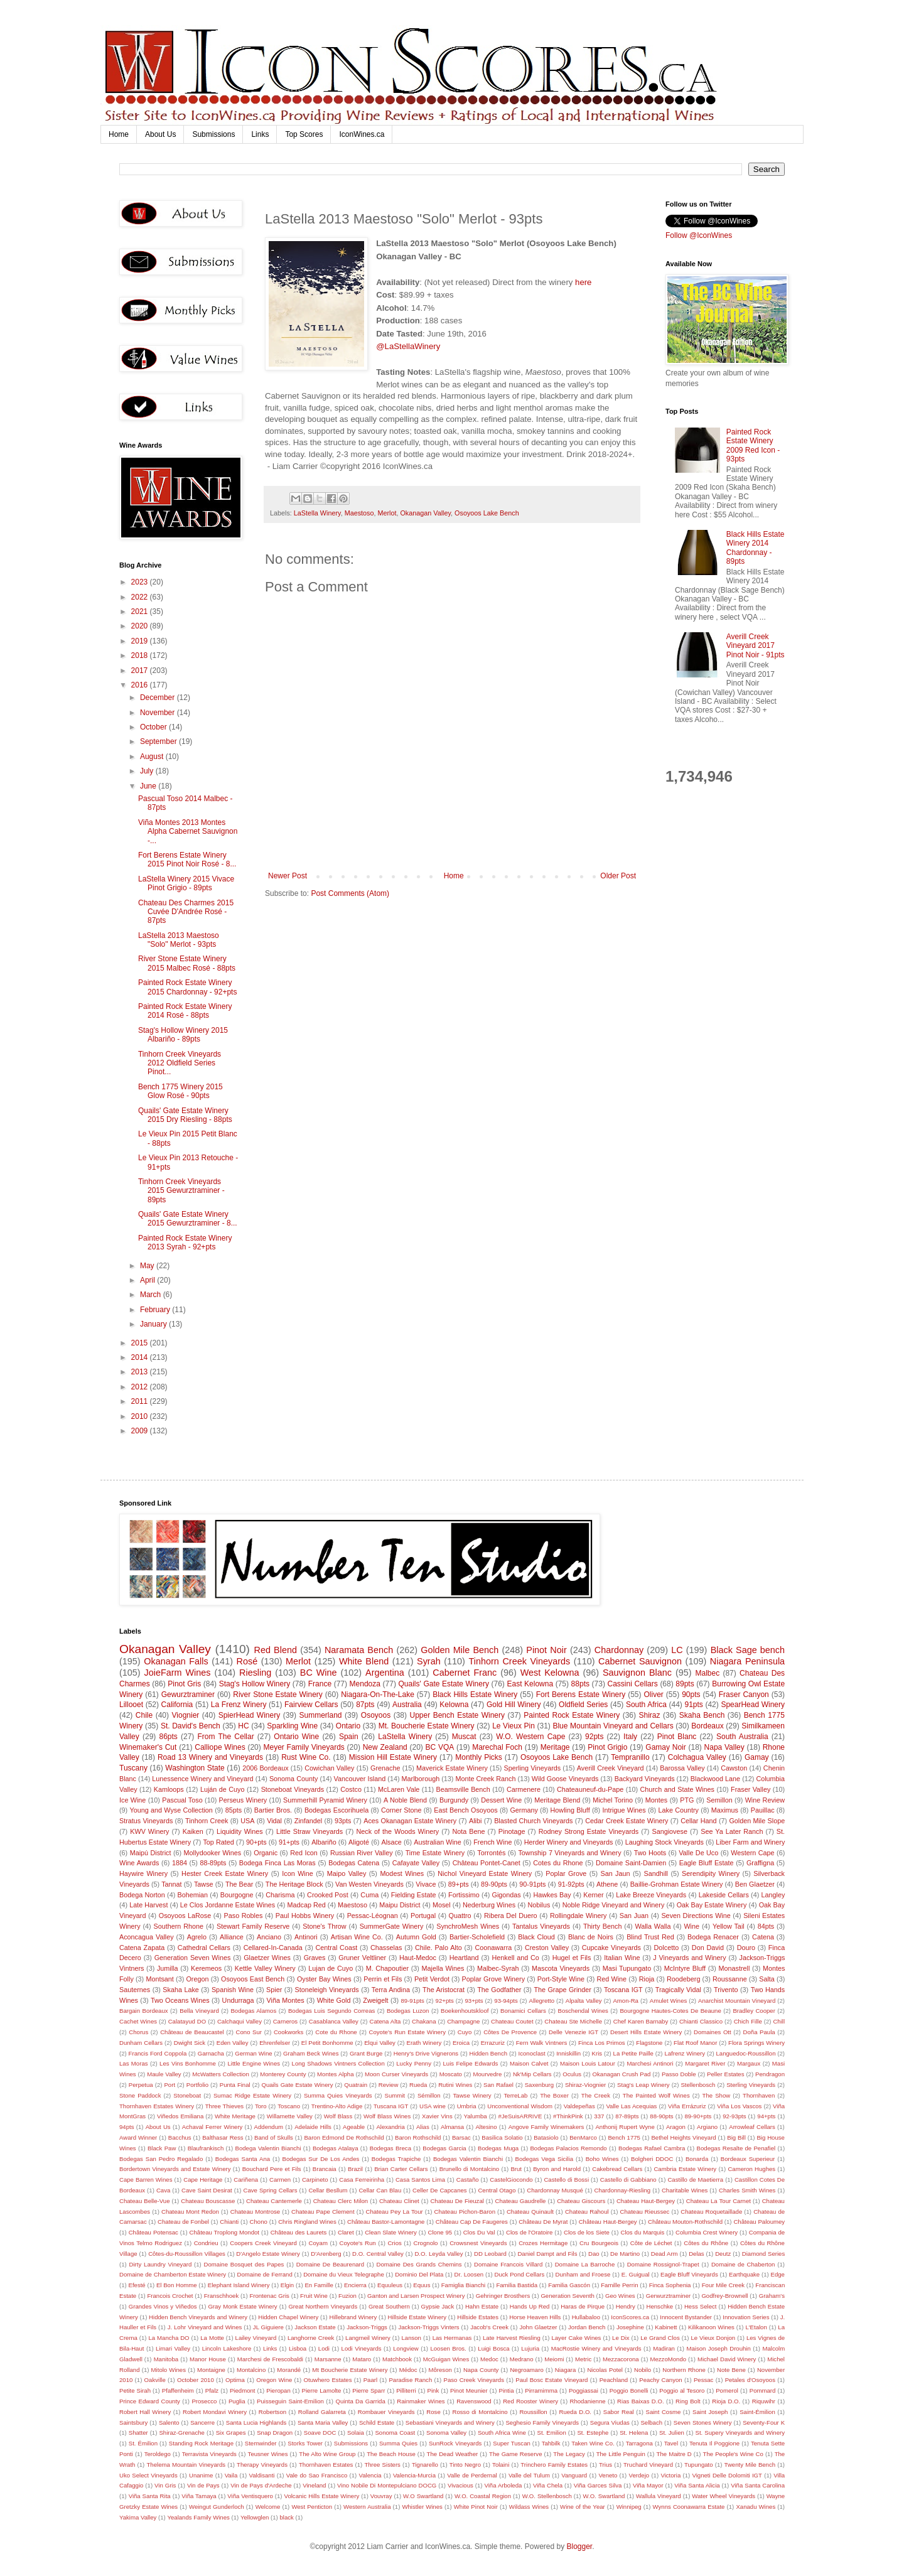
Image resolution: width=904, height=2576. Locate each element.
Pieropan (278, 2390)
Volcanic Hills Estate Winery (322, 2495)
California (177, 1704)
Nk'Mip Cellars (532, 2074)
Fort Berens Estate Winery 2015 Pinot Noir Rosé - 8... (187, 859)
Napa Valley (724, 1747)
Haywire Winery (143, 1873)
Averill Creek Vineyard (610, 1768)
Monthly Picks (478, 1757)
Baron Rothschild (418, 2137)
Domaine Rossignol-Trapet (663, 2264)
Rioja (647, 1979)
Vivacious (460, 2485)
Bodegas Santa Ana (242, 2158)
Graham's (772, 2295)
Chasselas (386, 1947)
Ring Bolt (688, 2401)
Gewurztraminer (188, 1694)
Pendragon (770, 2074)
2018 (140, 655)
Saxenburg (539, 2084)
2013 (140, 1371)
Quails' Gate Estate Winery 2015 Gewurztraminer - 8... (187, 1218)
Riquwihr (763, 2401)
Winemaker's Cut (147, 1747)
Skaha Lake (180, 1989)
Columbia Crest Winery (706, 2232)
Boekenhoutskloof (464, 2010)
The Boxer (554, 2095)
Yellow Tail (729, 1926)
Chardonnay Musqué (555, 2190)
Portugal (423, 1915)
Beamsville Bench (463, 1789)
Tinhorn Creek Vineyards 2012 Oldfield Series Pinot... (179, 1063)
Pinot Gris (184, 1683)
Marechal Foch (497, 1747)
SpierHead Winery (249, 1715)
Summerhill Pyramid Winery (325, 1800)
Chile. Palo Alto (438, 1947)
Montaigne (211, 2369)
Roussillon (533, 2411)
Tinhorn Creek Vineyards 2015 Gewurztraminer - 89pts (181, 1190)
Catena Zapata (141, 1947)
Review (388, 2084)
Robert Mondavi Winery (215, 2411)
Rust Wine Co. (305, 1757)
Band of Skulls (273, 2137)
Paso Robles (243, 1915)
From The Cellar (226, 1736)
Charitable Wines (685, 2190)
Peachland (614, 2379)
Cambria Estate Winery (685, 2168)
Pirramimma (541, 2390)
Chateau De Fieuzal (456, 2200)
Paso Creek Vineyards (474, 2379)
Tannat (171, 1884)
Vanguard (574, 2475)
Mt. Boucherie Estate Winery (427, 1726)
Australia (407, 1704)
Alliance (232, 1937)
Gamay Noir (665, 1747)
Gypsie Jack (438, 2306)
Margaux (748, 2063)
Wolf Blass (338, 2116)
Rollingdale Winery (578, 1915)
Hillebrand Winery (353, 2317)
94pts (126, 2126)
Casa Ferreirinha (361, 2179)
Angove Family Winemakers (546, 2126)
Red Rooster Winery (530, 2401)
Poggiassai (583, 2390)
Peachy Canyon (660, 2379)
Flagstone (649, 2042)
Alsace (391, 1842)
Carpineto (315, 2179)
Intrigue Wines (623, 1810)
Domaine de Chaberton (743, 2264)
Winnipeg (629, 2506)
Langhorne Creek (311, 2337)
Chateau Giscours (581, 2200)
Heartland (464, 1957)
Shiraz (649, 1715)
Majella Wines (443, 1968)
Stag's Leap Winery (643, 2084)
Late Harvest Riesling (512, 2337)
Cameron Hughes (751, 2168)
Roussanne (730, 1979)
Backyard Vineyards (645, 1778)
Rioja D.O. (726, 2401)
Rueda (418, 2084)
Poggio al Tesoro (681, 2390)
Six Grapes (231, 2432)
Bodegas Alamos (253, 2010)
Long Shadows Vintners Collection (338, 2063)
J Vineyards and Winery (689, 1957)
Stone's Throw (324, 1926)
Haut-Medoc (417, 1957)
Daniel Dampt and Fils (547, 2253)
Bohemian (192, 1895)
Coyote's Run (358, 2242)
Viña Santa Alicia (696, 2485)
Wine (691, 1926)
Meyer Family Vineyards (304, 1747)
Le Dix (621, 2337)
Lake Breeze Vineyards (651, 1895)
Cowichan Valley (329, 1768)
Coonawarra (493, 1947)
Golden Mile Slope (757, 1820)
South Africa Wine (502, 2432)
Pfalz (211, 2390)
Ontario (348, 1726)
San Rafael (498, 2084)
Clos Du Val (479, 2232)
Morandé (289, 2369)
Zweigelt (375, 2000)
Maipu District (399, 1905)
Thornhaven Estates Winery (156, 2106)
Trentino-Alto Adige (337, 2106)
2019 (140, 641)
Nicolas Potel (604, 2369)
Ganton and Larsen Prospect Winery (416, 2295)
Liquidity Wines (240, 1831)
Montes (656, 1800)
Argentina (384, 1673)
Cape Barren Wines (145, 2179)
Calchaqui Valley (239, 2021)
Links (260, 134)
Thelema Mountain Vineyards (185, 2464)
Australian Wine (437, 1842)
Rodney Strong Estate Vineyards (589, 1831)
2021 (140, 611)
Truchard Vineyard (648, 2464)
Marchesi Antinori (650, 2063)
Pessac (703, 2379)
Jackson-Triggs (367, 2327)
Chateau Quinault (530, 2211)
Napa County (480, 2369)
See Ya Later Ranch (732, 1831)
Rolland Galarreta (322, 2411)
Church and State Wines (677, 1789)
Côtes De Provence (510, 2032)
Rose (433, 2411)
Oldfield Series (583, 1704)
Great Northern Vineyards (322, 2306)
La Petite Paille (633, 2053)
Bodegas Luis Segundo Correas (331, 2010)
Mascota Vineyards (560, 1968)
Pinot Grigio (607, 1747)
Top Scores (304, 134)
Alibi (475, 1820)
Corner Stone (401, 1810)
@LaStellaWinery (408, 346)
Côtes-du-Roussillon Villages (186, 2253)
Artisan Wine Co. (357, 1937)
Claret (346, 2232)
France (319, 1683)
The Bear (239, 1884)
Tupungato (698, 2464)
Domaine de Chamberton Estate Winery (172, 2274)
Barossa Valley (682, 1768)
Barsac (461, 2137)
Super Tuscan (511, 2443)
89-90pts (494, 1884)
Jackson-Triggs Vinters (428, 2327)
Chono (258, 2221)
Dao (594, 2253)
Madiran (664, 2348)
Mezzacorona (621, 2359)
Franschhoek (221, 2295)
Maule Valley (164, 2074)
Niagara (565, 2369)
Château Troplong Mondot (225, 2232)
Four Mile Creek (723, 2285)
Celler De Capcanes (439, 2190)
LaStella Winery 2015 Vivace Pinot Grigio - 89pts (186, 883)
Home (119, 134)
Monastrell (734, 1968)
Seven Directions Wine (695, 1915)
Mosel (442, 1905)
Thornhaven (759, 2095)
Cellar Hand (698, 1820)
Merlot (386, 513)
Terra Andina (391, 1989)
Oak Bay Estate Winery (712, 1905)
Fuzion (347, 2295)
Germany (523, 1810)
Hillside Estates (477, 2317)
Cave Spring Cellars (271, 2190)
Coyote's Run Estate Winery (407, 2032)
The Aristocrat (443, 1989)
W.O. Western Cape (530, 1736)
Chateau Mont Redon (190, 2211)
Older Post (618, 875)
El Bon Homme (176, 2285)
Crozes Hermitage (543, 2242)
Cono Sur (249, 2032)
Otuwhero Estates (328, 2379)
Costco (351, 1789)
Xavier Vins (437, 2116)
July (148, 771)
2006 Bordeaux (265, 1768)
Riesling (255, 1673)
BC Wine (318, 1673)
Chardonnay (619, 1650)
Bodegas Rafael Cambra (651, 2148)
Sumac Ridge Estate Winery (252, 2095)
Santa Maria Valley (323, 2422)
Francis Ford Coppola (158, 2053)
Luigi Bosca (493, 2348)
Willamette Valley (290, 2116)
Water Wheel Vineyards (723, 2495)
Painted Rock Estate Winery (572, 1715)
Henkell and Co (515, 1957)
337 (599, 2116)
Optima (235, 2379)
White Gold (334, 2000)
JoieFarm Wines (177, 1673)
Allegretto (542, 2000)
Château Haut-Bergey (608, 2221)
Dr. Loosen (469, 2274)
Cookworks (288, 2032)
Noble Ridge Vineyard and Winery (613, 1905)
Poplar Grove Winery (493, 1979)
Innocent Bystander (686, 2317)
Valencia (370, 2475)
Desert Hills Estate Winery (646, 2032)
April (148, 1280)
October (154, 727)
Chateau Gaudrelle (520, 2200)
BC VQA (440, 1747)
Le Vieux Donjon (713, 2337)
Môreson (440, 2369)
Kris (597, 2053)
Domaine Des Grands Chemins (418, 2264)
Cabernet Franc (465, 1673)
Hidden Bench (488, 2053)
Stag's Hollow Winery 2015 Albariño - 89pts (183, 1034)
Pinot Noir (546, 1650)
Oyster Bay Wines (324, 1979)
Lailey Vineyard (256, 2337)
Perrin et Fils (382, 1979)
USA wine (432, 2106)
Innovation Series (746, 2317)
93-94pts (505, 2000)
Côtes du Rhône (706, 2242)
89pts (684, 1683)
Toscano (288, 2106)
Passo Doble (679, 2074)
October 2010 (195, 2379)
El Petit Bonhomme (327, 2042)
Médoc (408, 2369)
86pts (168, 1736)
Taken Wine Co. (592, 2443)
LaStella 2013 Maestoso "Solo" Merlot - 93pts (178, 940)
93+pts (474, 2000)
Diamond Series (763, 2253)
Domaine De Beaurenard (330, 2264)
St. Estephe (592, 2432)
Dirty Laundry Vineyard (160, 2264)
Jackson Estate (314, 2327)
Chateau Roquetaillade (711, 2211)
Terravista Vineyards (209, 2453)
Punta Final (235, 2084)
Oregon (197, 1979)
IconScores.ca (630, 2317)
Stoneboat (187, 2095)
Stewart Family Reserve (253, 1926)
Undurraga (238, 2000)
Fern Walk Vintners (542, 2042)
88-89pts (213, 1863)
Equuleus (389, 2285)
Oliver (654, 1694)
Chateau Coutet (512, 2021)
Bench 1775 (624, 2137)
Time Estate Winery (435, 1853)
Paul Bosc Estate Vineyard (551, 2379)
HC (243, 1726)
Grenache (385, 1768)
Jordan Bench (586, 2327)
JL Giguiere (268, 2327)
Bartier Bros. (273, 1810)
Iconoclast (532, 2053)
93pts (343, 1820)
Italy (630, 1736)
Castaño (467, 2179)
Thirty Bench (602, 1926)
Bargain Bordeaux (143, 2010)
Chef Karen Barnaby (641, 2021)
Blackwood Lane (715, 1778)
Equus (421, 2285)
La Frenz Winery (239, 1704)
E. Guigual (636, 2274)
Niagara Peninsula (747, 1661)
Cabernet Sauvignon (640, 1661)
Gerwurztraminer (668, 2295)
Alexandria (390, 2126)
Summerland (320, 1715)
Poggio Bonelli (629, 2390)
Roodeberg (683, 1979)
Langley (773, 1895)
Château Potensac (153, 2232)
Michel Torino (613, 1800)
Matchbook (397, 2359)
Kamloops (169, 1789)
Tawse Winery (472, 2095)
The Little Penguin (620, 2453)
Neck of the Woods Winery (397, 1831)
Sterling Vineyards (750, 2084)
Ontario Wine (296, 1736)
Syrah (429, 1661)
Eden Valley (233, 2042)
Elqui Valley (380, 2042)
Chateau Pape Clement (323, 2211)
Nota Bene (468, 1831)
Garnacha (211, 2053)
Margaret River (705, 2063)
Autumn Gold (416, 1937)
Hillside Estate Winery (417, 2317)
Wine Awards (139, 1863)
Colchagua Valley (697, 1757)
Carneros (285, 2021)
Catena (763, 1937)
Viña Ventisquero (250, 2495)
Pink (433, 2390)
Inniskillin (568, 2053)
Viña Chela (547, 2485)
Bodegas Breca (390, 2148)
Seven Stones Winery (703, 2422)
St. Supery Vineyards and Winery (740, 2432)
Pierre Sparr (368, 2390)
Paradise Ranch (410, 2379)
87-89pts (626, 2116)
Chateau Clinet (399, 2200)
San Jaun (615, 1873)
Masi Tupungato (627, 1968)
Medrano (522, 2359)
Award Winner (138, 2137)
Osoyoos (375, 1715)
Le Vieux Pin (513, 1726)
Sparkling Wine (292, 1726)
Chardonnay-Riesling (623, 2190)
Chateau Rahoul (587, 2211)
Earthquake (744, 2274)
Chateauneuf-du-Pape (590, 1789)
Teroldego (157, 2453)
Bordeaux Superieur (748, 2158)
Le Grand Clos (659, 2337)
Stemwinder (261, 2443)
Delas (696, 2253)
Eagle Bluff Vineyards (689, 2274)
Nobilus (538, 1905)
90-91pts (532, 1884)
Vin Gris (165, 2485)
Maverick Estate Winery (452, 1768)
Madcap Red (307, 1905)
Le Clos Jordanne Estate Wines (227, 1905)
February (156, 1309)
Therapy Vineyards (262, 2464)
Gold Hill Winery (514, 1704)
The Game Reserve (515, 2453)
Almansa (452, 2126)
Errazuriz (493, 2042)
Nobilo (642, 2369)
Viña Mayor (648, 2485)
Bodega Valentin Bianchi (268, 2148)
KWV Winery (149, 1831)
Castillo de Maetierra (695, 2179)
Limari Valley (173, 2348)
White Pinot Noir (476, 2506)
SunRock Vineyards (455, 2443)
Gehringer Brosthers (503, 2295)
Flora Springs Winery (756, 2042)
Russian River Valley (361, 1853)
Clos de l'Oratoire (529, 2232)
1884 (179, 1863)
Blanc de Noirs (590, 1937)
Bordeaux (707, 1726)
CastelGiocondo (511, 2179)
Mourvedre (487, 2074)
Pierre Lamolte (322, 2390)
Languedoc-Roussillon (746, 2053)
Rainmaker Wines (420, 2401)
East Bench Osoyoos (465, 1810)
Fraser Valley (750, 1789)
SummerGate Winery (392, 1926)
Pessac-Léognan (372, 1915)
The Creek (595, 2095)
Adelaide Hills (312, 2126)
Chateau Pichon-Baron (464, 2211)
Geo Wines (620, 2295)
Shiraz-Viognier (585, 2084)
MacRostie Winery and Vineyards (596, 2348)
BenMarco (583, 2137)
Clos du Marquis (642, 2232)
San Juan (634, 1915)
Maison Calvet (529, 2063)
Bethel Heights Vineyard (683, 2137)
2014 (140, 1357)
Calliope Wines (220, 1747)
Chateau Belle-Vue (144, 2200)
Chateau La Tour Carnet (718, 2200)
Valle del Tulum (529, 2475)
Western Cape (752, 1853)
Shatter (138, 2432)
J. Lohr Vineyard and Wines (205, 2327)
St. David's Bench (190, 1726)
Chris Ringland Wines (307, 2221)
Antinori (306, 1937)
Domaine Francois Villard (508, 2264)
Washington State (194, 1768)
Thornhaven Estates (326, 2464)
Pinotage (511, 1831)
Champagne (463, 2021)
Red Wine (612, 1979)
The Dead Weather (452, 2453)
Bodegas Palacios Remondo (568, 2148)
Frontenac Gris (269, 2295)
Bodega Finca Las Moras (277, 1863)
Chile (144, 1715)
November (158, 712)
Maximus (724, 1810)
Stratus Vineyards (146, 1820)
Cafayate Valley (415, 1863)
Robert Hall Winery (145, 2411)
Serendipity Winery (711, 1873)
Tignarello (425, 2464)
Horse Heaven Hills (535, 2317)
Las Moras (133, 2063)
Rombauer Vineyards (386, 2411)
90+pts (256, 1842)
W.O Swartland (423, 2495)
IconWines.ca (361, 134)
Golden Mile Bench (459, 1650)
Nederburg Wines (489, 1905)
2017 (140, 670)
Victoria (670, 2475)
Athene (607, 1884)
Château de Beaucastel (192, 2032)
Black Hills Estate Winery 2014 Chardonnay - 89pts (755, 548)
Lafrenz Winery (684, 2053)
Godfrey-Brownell (724, 2295)
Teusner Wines (268, 2453)
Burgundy (453, 1800)
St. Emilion (551, 2432)
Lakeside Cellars (724, 1895)
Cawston (734, 1768)
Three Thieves (224, 2106)
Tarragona (639, 2443)
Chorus (138, 2032)
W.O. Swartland (604, 2495)
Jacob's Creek (489, 2327)
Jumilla (167, 1968)
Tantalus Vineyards (541, 1926)
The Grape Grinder (562, 1989)
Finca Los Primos (601, 2042)
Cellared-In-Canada (273, 1947)
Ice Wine (132, 1800)
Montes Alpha (335, 2074)
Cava (163, 2190)
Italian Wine (622, 1957)
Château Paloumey (759, 2221)
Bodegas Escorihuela (336, 1810)
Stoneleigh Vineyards (326, 1989)
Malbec (707, 1673)
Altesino (486, 2126)
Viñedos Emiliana (180, 2116)
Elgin (287, 2285)
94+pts (766, 2116)
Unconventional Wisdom (519, 2106)
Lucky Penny (413, 2063)
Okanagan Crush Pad (622, 2074)
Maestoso (359, 513)
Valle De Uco (698, 1853)
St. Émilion (143, 2443)
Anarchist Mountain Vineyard (736, 2000)
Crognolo (426, 2242)
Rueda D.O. (575, 2411)
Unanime (201, 2475)
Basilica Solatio (502, 2137)
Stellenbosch (698, 2084)
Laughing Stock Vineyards (664, 1842)
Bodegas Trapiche (396, 2158)
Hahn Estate (481, 2306)
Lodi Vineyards (362, 2348)
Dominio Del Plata (419, 2274)
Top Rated (218, 1842)
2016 (140, 685)
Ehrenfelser (274, 2042)
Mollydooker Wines (213, 1853)
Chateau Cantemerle (274, 2200)
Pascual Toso (182, 1800)
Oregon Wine (274, 2379)
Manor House (208, 2359)
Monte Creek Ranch (485, 1778)
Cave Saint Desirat (206, 2190)
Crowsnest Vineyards (478, 2242)
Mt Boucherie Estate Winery (349, 2369)
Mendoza (365, 1683)
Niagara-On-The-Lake (377, 1694)
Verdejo (639, 2475)
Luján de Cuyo (222, 1789)
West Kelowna (549, 1673)
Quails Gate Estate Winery (297, 2084)
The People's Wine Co (733, 2453)
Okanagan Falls (176, 1661)
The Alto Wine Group (327, 2453)
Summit (395, 2095)
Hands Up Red (530, 2306)
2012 (140, 1386)
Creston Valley (547, 1947)
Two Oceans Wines (180, 2000)
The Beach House (391, 2453)
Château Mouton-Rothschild (685, 2221)
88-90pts (661, 2116)
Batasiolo (546, 2137)
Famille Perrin (619, 2285)
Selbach (651, 2422)
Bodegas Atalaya (335, 2148)
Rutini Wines (455, 2084)
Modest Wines (402, 1873)
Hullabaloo (586, 2317)
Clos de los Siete (587, 2232)
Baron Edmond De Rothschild (344, 2137)
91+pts (289, 1842)
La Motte (212, 2337)
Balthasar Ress (222, 2137)
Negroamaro (526, 2369)
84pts (766, 1926)
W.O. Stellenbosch (547, 2495)
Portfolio (197, 2084)
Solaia (355, 2432)
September (159, 741)
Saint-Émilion (757, 2411)
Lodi (324, 2348)
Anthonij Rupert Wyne (624, 2126)
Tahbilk (551, 2443)
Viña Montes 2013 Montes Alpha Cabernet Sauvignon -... (187, 831)
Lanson (411, 2337)
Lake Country (679, 1810)
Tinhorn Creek (206, 1820)
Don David (708, 1947)
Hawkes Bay (552, 1895)
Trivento (726, 1989)
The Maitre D (674, 2453)
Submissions (213, 134)
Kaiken (193, 1831)
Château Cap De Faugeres (472, 2221)
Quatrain (355, 2084)
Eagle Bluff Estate (706, 1863)
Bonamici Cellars (523, 2010)
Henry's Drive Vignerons (426, 2053)
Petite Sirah (135, 2390)
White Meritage (235, 2116)
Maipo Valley (346, 1873)
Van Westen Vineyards (369, 1884)
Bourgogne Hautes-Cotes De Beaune (670, 2010)
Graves (315, 1957)
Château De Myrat (543, 2221)
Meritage (555, 1747)
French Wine (492, 1842)
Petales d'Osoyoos (750, 2379)
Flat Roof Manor (695, 2042)
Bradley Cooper (754, 2010)
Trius (605, 2464)
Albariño (323, 1842)
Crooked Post (327, 1895)
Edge (777, 2274)
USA (247, 1820)
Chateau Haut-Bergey (645, 2200)
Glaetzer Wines (267, 1957)
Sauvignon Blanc (637, 1673)
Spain (348, 1736)
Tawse (203, 1884)
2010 (140, 1416)
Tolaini (500, 2464)
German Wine (253, 2053)
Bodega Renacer (713, 1937)
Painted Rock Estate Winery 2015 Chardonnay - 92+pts (187, 987)
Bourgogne (237, 1895)
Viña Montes (285, 2000)
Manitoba (166, 2359)
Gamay (757, 1757)
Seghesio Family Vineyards (542, 2422)
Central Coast (337, 1947)
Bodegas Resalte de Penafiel (736, 2148)
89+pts (458, 1884)
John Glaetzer (538, 2327)
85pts (233, 1810)
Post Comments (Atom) (350, 893)
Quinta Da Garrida (360, 2401)
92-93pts (734, 2116)
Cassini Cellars (633, 1683)
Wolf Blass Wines (387, 2116)
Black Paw (162, 2148)
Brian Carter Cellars (401, 2168)
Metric (583, 2359)
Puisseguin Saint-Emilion (290, 2401)
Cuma (369, 1895)
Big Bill (736, 2137)
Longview (406, 2348)
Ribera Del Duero (510, 1915)
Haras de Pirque (583, 2306)
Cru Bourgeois (598, 2242)
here (583, 282)
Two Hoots (650, 1853)
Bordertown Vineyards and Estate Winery (175, 2168)
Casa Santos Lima (420, 2179)
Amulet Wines (668, 2000)
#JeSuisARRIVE (520, 2116)
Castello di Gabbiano (628, 2179)
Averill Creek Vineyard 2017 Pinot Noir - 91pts (755, 645)
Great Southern (389, 2306)
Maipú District (150, 1853)
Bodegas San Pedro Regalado (161, 2158)
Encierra (355, 2285)
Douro (746, 1947)
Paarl (370, 2379)
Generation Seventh (567, 2295)
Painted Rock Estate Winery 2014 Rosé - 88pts (185, 1011)
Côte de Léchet (651, 2242)
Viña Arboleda (503, 2485)
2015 (140, 1343)
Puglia (237, 2401)
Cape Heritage (202, 2179)
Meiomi (554, 2359)
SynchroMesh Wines (467, 1926)
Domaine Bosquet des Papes (244, 2264)
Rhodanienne (587, 2401)
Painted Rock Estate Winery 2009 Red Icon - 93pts (753, 445)
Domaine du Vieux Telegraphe (343, 2274)
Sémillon (429, 2095)
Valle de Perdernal (472, 2475)
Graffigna (760, 1863)
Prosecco (204, 2401)
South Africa (646, 1704)
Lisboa (297, 2348)
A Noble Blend (405, 1800)
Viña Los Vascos (739, 2106)
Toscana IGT (623, 1989)
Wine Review (765, 1800)
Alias (422, 2126)
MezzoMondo (668, 2359)
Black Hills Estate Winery (475, 1694)
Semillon (719, 1800)
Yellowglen (254, 2517)
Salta (767, 1979)
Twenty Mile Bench (749, 2464)
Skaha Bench (702, 1715)
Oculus (571, 2074)
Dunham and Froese (583, 2274)
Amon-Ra (625, 2000)
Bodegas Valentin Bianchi (468, 2158)
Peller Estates (725, 2074)
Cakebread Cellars (617, 2168)
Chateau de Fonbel (183, 2221)
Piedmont (243, 2390)
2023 (140, 582)
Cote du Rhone (336, 2032)
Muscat (464, 1736)
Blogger (579, 2546)
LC (676, 1650)
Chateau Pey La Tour (394, 2211)
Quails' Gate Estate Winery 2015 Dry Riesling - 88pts (185, 1115)
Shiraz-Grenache (182, 2432)
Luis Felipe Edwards (470, 2063)
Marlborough (421, 1778)
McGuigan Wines (446, 2359)
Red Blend (275, 1650)
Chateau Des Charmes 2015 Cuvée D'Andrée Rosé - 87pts (186, 911)
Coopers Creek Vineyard (263, 2242)
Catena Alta (385, 2021)
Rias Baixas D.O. (640, 2401)
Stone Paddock (140, 2095)
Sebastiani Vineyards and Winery (450, 2422)
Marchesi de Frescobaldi (270, 2359)
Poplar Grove (566, 1873)
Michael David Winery (726, 2359)
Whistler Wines (422, 2506)
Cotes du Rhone (558, 1863)
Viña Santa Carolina (758, 2485)
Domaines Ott (712, 2032)
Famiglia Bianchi (463, 2285)
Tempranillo (630, 1757)
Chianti (229, 2221)
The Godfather (499, 1989)
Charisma (280, 1895)
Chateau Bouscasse (208, 2200)
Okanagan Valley (425, 513)
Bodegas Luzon (408, 2010)
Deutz (723, 2253)
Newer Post (287, 875)
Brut (516, 2168)
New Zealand (385, 1747)
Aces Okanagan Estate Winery (409, 1820)
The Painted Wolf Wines (656, 2095)
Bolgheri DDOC (652, 2158)
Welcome (268, 2506)
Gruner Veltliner (362, 1957)
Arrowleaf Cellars (752, 2126)
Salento (169, 2422)
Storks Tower (305, 2443)
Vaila (231, 2475)
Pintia (506, 2390)
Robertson (272, 2411)
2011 (140, 1401)
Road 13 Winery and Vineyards (210, 1757)
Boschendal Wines (583, 2010)
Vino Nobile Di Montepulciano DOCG (386, 2485)
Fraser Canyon (744, 1694)
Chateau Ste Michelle (573, 2021)
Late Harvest (148, 1905)
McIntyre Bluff (685, 1968)
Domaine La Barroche (585, 2264)
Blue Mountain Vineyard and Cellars (612, 1726)
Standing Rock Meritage (201, 2443)
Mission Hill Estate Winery (393, 1757)
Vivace (426, 1884)
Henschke (660, 2306)
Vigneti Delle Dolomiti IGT (727, 2475)
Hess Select (700, 2306)
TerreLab (516, 2095)
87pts (365, 1704)
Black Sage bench (748, 1650)
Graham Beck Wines (310, 2053)
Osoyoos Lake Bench (487, 513)
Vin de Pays (203, 2485)
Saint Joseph (710, 2411)
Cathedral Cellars (204, 1947)
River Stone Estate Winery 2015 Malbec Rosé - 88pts (186, 963)
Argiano (707, 2126)
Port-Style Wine (560, 1979)
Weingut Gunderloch (216, 2506)
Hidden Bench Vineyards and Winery (198, 2317)
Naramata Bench (359, 1650)
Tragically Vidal (678, 1989)
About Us (160, 134)
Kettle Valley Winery (265, 1968)
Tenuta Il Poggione (714, 2443)
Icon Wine (297, 1873)
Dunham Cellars (141, 2042)
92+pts (445, 2000)
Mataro (361, 2359)
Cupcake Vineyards (611, 1947)
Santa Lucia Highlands (256, 2422)
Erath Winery (424, 2042)
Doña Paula (759, 2032)
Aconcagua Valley (146, 1937)
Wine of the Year (582, 2506)
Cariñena (246, 2179)
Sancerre (202, 2422)
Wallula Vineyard (658, 2495)
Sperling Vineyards (532, 1768)
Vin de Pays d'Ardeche (260, 2485)
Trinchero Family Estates (554, 2464)
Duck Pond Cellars (519, 2274)
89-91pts (412, 2000)
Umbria (466, 2106)
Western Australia (366, 2506)
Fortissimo (464, 1895)
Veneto (607, 2475)
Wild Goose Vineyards (565, 1778)
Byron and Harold (557, 2168)
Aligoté (358, 1842)
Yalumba (475, 2116)
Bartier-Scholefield (477, 1937)
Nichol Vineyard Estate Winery (485, 1873)
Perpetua (141, 2084)
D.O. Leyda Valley (438, 2253)
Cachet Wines (138, 2021)
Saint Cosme (663, 2411)
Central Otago (496, 2190)
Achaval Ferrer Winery (212, 2126)
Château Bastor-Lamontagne (385, 2221)
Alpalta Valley (584, 2000)
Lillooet (131, 1704)
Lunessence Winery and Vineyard (202, 1778)
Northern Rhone (684, 2369)
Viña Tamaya (198, 2495)
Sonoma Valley (446, 2432)
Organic (265, 1853)
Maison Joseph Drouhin (719, 2348)
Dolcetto (666, 1947)
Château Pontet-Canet (486, 1863)
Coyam (318, 2242)
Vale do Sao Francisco (317, 2475)
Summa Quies (398, 2443)
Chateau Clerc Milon (341, 2200)
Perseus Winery (243, 1800)
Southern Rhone (179, 1926)
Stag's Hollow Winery (254, 1683)
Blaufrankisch (206, 2148)
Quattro (460, 1915)
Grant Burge (366, 2053)
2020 (140, 626)
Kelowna (453, 1704)
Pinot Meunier (469, 2390)
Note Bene (731, 2369)
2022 (140, 597)
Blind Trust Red (650, 1937)
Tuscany (133, 1768)
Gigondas (506, 1895)
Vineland (314, 2485)
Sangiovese (669, 1831)
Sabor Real (618, 2411)
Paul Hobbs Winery (305, 1915)
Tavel (671, 2443)
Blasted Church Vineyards (533, 1820)
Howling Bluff (570, 1810)
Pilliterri (406, 2390)
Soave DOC (320, 2432)
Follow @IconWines (698, 235)
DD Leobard (490, 2253)
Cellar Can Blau (379, 2190)
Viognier (186, 1715)
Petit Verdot (431, 1979)
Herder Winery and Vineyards (568, 1842)
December (158, 697)
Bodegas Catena (353, 1863)
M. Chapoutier (387, 1968)
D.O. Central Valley (378, 2253)
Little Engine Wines (253, 2063)
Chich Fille (748, 2021)
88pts (580, 1683)
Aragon (676, 2126)
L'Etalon (756, 2327)
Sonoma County (293, 1778)
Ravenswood (473, 2401)
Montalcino (251, 2369)
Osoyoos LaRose (185, 1915)
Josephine (630, 2327)
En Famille (318, 2285)
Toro (261, 2106)
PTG (687, 1800)
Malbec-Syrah (498, 1968)
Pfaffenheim (178, 2390)
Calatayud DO (187, 2021)
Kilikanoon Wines (711, 2327)
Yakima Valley (137, 2517)
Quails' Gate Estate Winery (444, 1683)
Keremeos (206, 1968)
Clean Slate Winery (391, 2232)
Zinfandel (308, 1820)
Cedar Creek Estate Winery (626, 1820)
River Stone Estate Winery (278, 1694)
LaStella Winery (317, 513)
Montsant (159, 1979)
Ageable (354, 2126)
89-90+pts (697, 2116)
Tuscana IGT (391, 2106)
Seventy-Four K (764, 2422)
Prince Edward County (149, 2401)
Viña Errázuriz (687, 2106)
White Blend (364, 1661)
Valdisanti (262, 2475)
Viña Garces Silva (598, 2485)
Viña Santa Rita (150, 2495)
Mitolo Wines (168, 2369)
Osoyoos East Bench (252, 1979)
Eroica (461, 2042)
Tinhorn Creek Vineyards (520, 1661)
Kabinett (666, 2327)
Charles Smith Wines (747, 2190)
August (153, 756)
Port (169, 2084)
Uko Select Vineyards (148, 2475)
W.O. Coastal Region (483, 2495)
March (151, 1294)
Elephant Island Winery (239, 2285)
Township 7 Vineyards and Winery (569, 1853)
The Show (716, 2095)
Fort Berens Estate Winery (581, 1694)
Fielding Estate (413, 1895)
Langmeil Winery (367, 2337)
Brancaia (324, 2168)
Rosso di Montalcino (480, 2411)
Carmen (280, 2179)
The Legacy (569, 2453)
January (154, 1324)
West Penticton (311, 2506)
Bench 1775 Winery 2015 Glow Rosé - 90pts (180, 1091)
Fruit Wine (314, 2295)
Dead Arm (664, 2253)
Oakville (155, 2379)
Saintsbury (133, 2422)
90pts (691, 1694)
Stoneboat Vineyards (293, 1789)
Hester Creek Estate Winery (224, 1873)
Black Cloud (536, 1937)
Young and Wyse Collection (170, 1810)
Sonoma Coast (395, 2432)
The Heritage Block (294, 1884)
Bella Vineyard (199, 2010)
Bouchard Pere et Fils (271, 2168)
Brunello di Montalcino (469, 2168)
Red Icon (304, 1853)
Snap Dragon (275, 2432)
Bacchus (179, 2137)
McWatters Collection (220, 2074)
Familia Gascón (569, 2285)
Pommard (763, 2390)
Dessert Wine (501, 1800)
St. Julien (671, 2432)
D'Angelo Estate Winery (267, 2253)
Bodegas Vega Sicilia (544, 2158)
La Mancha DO (168, 2337)
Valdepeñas (579, 2106)
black (287, 2517)
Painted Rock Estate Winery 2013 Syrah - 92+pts (185, 1242)
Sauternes (134, 1989)
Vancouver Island (360, 1778)
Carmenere (524, 1789)
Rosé (247, 1661)
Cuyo (464, 2032)
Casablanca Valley (333, 2021)
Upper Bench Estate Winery (457, 1715)
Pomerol (727, 2390)
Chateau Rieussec (645, 2211)
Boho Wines (602, 2158)
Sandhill (656, 1873)
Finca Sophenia (670, 2285)
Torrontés (491, 1853)
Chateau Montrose (255, 2211)
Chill (779, 2021)
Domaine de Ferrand (265, 2274)
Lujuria (530, 2348)
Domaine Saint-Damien (631, 1863)
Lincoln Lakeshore (227, 2348)
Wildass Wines (529, 2506)
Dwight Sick (189, 2042)
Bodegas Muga (498, 2148)
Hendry (625, 2306)
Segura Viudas (610, 2422)
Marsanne (328, 2359)
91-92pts (571, 1884)
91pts (693, 1704)
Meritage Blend (557, 1800)
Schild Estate (376, 2422)
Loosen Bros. (448, 2348)
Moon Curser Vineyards (396, 2074)
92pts (594, 1736)
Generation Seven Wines (192, 1957)
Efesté (136, 2285)
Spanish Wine (233, 1989)
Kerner (593, 1895)
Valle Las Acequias (631, 2106)
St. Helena (634, 2432)
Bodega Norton (142, 1895)
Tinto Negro (465, 2464)
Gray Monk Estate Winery (242, 2306)
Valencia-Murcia (414, 2475)
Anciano (269, 1937)
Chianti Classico (701, 2021)
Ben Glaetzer (755, 1884)
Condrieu (206, 2242)
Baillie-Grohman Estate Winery (676, 1884)
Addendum (268, 2126)
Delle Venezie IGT (573, 2032)
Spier (274, 1989)
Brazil (355, 2168)
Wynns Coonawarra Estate (689, 2506)
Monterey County (283, 2074)
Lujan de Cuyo (330, 1968)
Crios (394, 2242)
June (149, 786)
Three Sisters (382, 2464)
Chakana (424, 2021)
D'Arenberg (326, 2253)
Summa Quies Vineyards (338, 2095)
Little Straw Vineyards (309, 1831)
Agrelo (197, 1937)
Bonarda (697, 2158)
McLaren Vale (398, 1789)
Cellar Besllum (327, 2190)
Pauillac (763, 1810)
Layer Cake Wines (576, 2337)
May (148, 1265)
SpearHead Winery (753, 1704)
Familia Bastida (516, 2285)
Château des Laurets (299, 2232)
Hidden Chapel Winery (288, 2317)
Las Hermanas (452, 2337)
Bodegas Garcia (444, 2148)
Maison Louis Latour (587, 2063)
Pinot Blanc (677, 1736)
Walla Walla (652, 1926)
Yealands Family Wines (198, 2517)
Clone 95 (440, 2232)
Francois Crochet (170, 2295)
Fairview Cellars (311, 1704)
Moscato (450, 2074)
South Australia (742, 1736)
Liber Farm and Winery (750, 1842)
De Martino (625, 2253)
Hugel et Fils (571, 1957)
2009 (140, 1430)
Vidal (274, 1820)
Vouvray (381, 2495)
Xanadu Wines (755, 2506)
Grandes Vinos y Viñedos (163, 2306)
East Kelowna (530, 1683)
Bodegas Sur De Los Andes (321, 2158)
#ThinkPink (568, 2116)
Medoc (489, 2359)
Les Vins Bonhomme (187, 2063)
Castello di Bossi (566, 2179)
